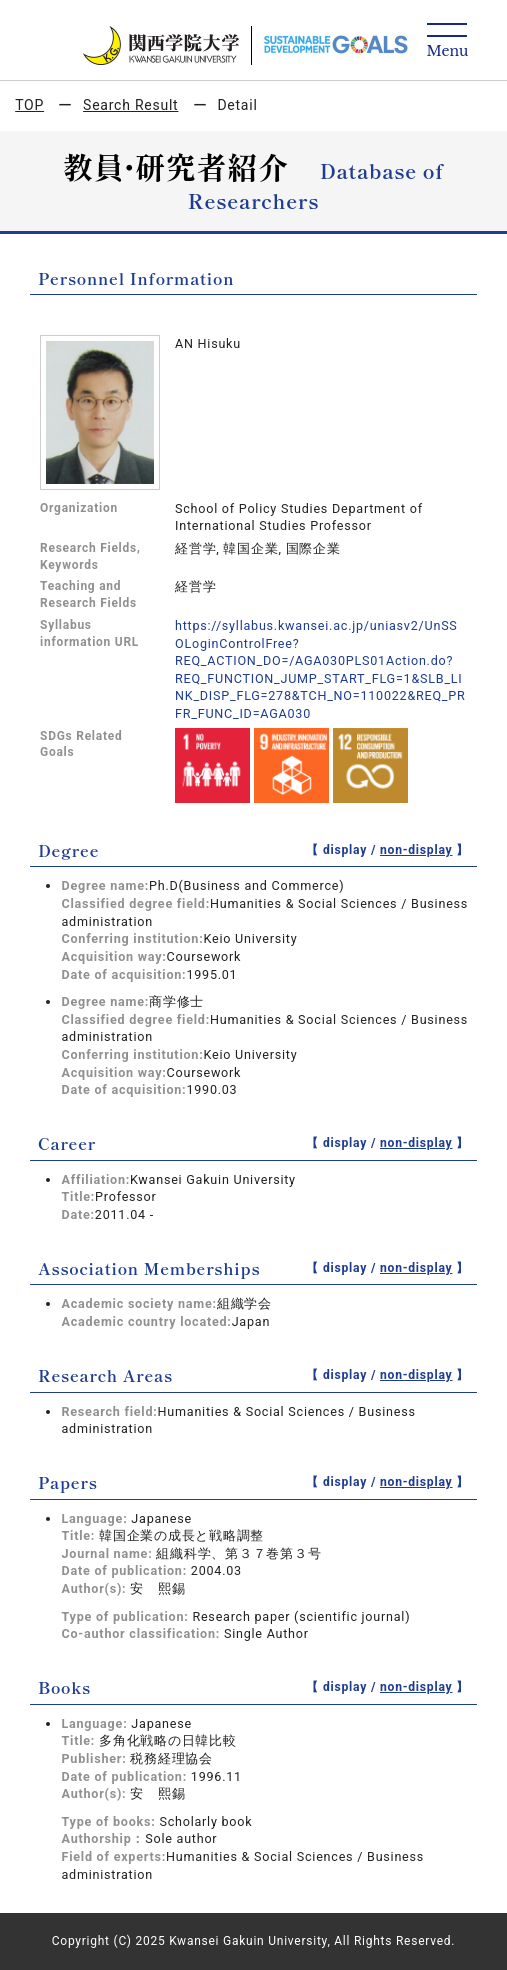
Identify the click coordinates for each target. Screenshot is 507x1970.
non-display (416, 850)
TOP (29, 105)
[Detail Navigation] (447, 41)
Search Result (130, 105)
